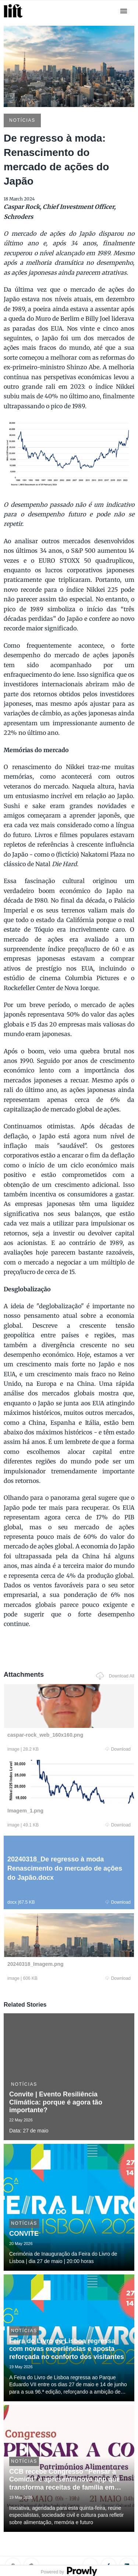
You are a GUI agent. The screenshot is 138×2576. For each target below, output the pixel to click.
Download (118, 1749)
